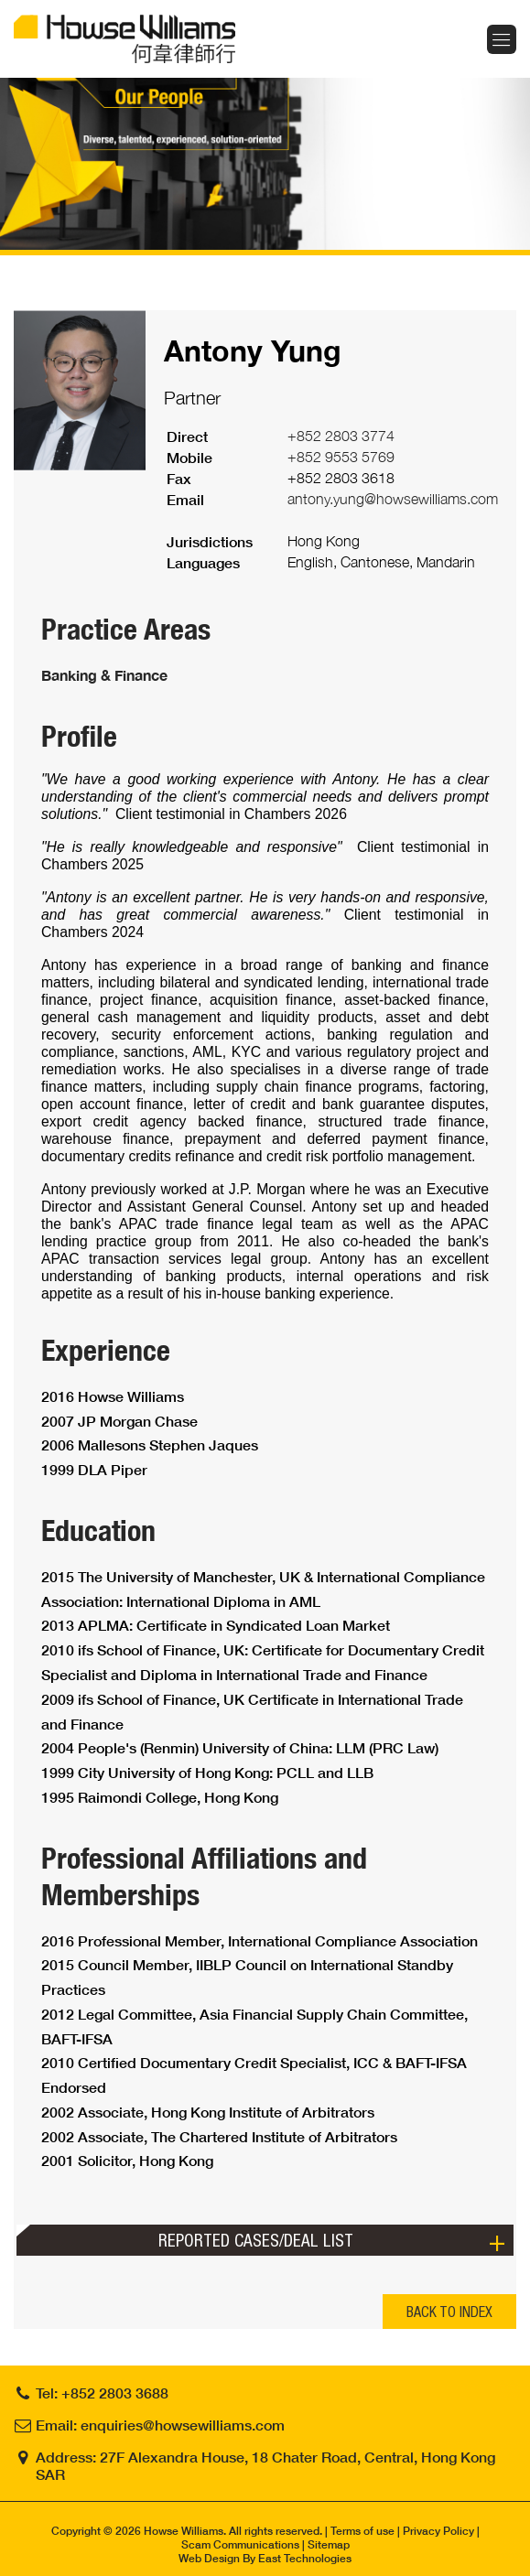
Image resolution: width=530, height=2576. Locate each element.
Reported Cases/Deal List (255, 2240)
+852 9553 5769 (341, 456)
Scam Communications (240, 2544)
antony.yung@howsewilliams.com (392, 498)
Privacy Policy (438, 2531)
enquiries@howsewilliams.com (183, 2424)
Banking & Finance (104, 675)
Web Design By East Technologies (265, 2558)
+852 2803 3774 (341, 435)
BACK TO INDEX (449, 2311)
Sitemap (329, 2544)
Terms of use (362, 2531)
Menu (502, 39)
